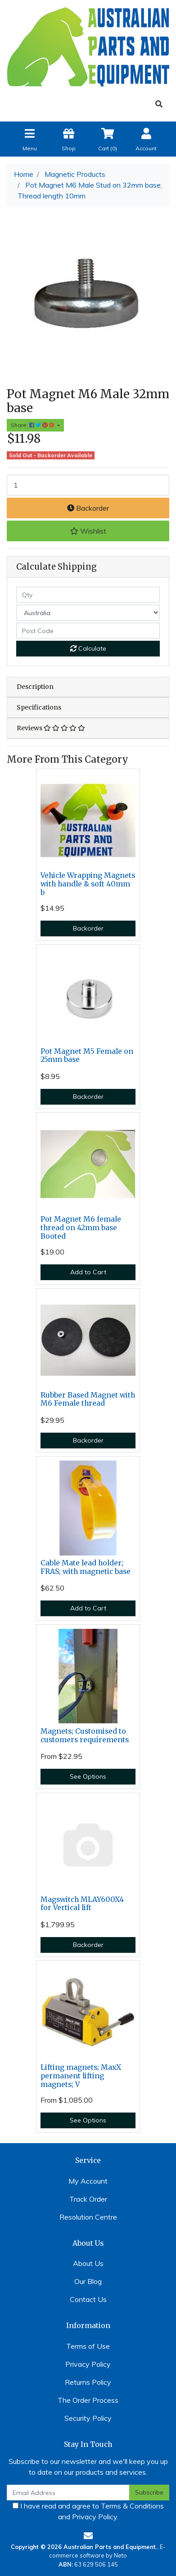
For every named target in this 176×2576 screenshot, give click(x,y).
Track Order (88, 2198)
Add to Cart (88, 1272)
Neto (120, 2555)
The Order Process (88, 2400)
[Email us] (88, 2535)
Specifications (39, 707)
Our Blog (88, 2281)
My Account (88, 2180)
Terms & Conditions (132, 2505)
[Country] (88, 612)
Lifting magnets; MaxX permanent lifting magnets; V (81, 2076)
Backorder (88, 508)
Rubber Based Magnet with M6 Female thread (88, 1399)
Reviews (51, 728)
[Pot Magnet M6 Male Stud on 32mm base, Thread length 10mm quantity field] (88, 485)
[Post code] (88, 630)
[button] (88, 531)
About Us (88, 2263)
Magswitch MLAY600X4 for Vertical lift (82, 1903)
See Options (88, 1776)
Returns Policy (88, 2382)
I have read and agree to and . (88, 2511)
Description (35, 687)
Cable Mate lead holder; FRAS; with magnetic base (86, 1567)
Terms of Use (88, 2346)
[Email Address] (68, 2492)
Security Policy (88, 2418)
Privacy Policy (88, 2364)
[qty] (88, 594)
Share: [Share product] (33, 425)
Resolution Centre (88, 2216)
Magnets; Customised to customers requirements (85, 1735)
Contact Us (88, 2299)
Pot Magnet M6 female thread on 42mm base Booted (81, 1228)
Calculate (88, 648)
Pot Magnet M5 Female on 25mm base (87, 1055)
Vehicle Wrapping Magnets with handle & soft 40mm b (88, 884)
